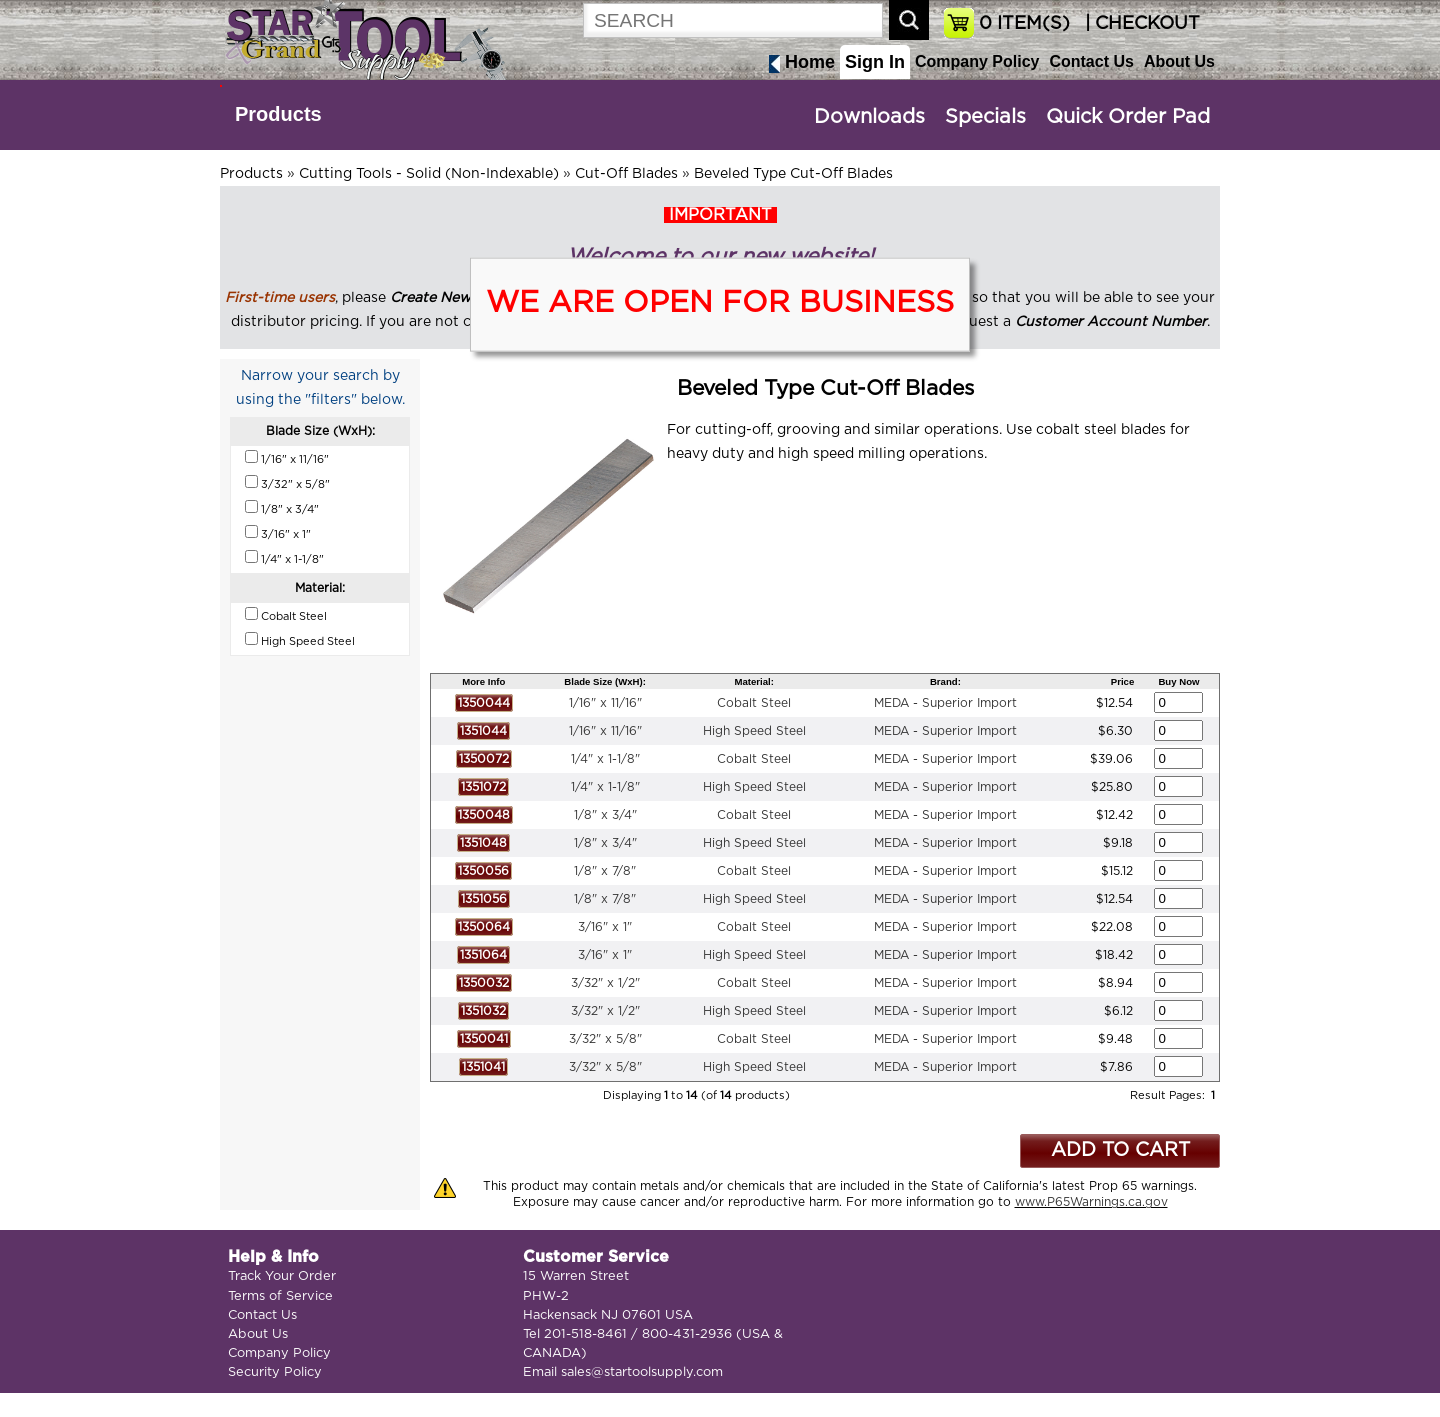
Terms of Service (280, 1296)
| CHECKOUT (1140, 24)
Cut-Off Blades (626, 174)
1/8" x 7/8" (605, 871)
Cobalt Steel (754, 703)
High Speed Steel (754, 731)
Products (278, 114)
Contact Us (1091, 61)
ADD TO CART (1120, 1150)
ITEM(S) (1024, 24)
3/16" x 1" (605, 927)
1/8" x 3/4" (605, 815)
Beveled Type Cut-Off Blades (793, 174)
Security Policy (275, 1372)
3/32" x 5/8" (605, 1039)
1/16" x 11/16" (605, 703)
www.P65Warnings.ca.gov (1091, 1202)
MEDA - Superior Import (945, 703)
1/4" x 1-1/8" (605, 759)
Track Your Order (282, 1276)
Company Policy (977, 61)
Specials (985, 117)
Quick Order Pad (1128, 117)
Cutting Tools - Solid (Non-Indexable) (429, 174)
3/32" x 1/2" (605, 983)
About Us (1179, 61)
